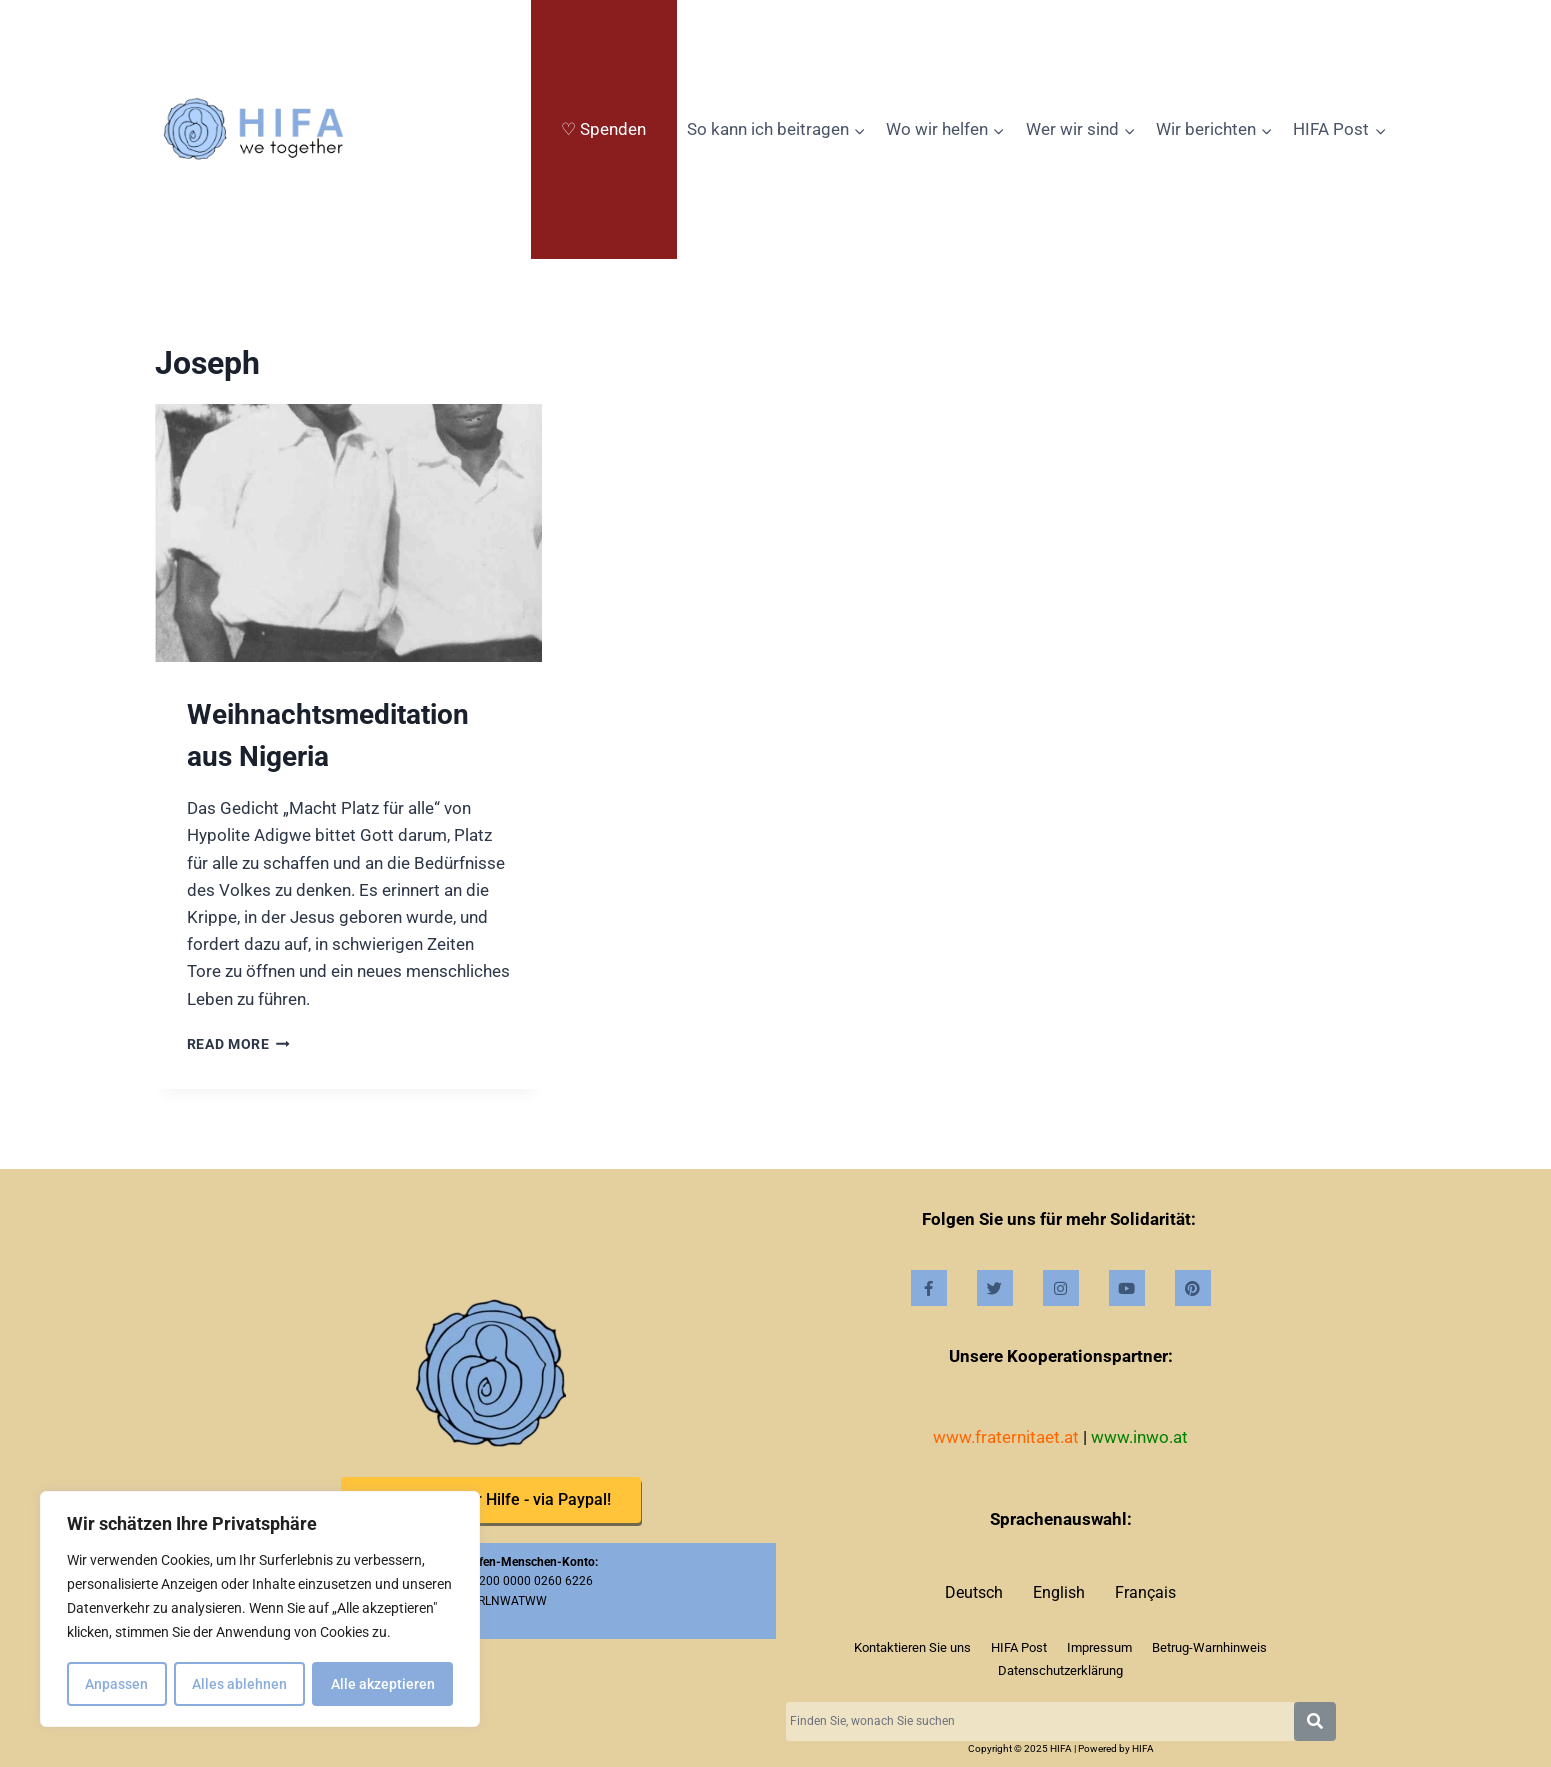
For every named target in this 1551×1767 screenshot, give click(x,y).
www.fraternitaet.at (1006, 1437)
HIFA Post (1019, 1647)
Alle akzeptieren (383, 1684)
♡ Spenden (603, 129)
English (1059, 1592)
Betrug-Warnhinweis (1209, 1647)
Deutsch (974, 1592)
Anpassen (116, 1684)
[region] (260, 1610)
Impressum (1099, 1647)
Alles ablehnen (239, 1684)
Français (1145, 1592)
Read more (239, 1044)
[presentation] (348, 533)
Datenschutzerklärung (1060, 1670)
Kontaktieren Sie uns (912, 1647)
